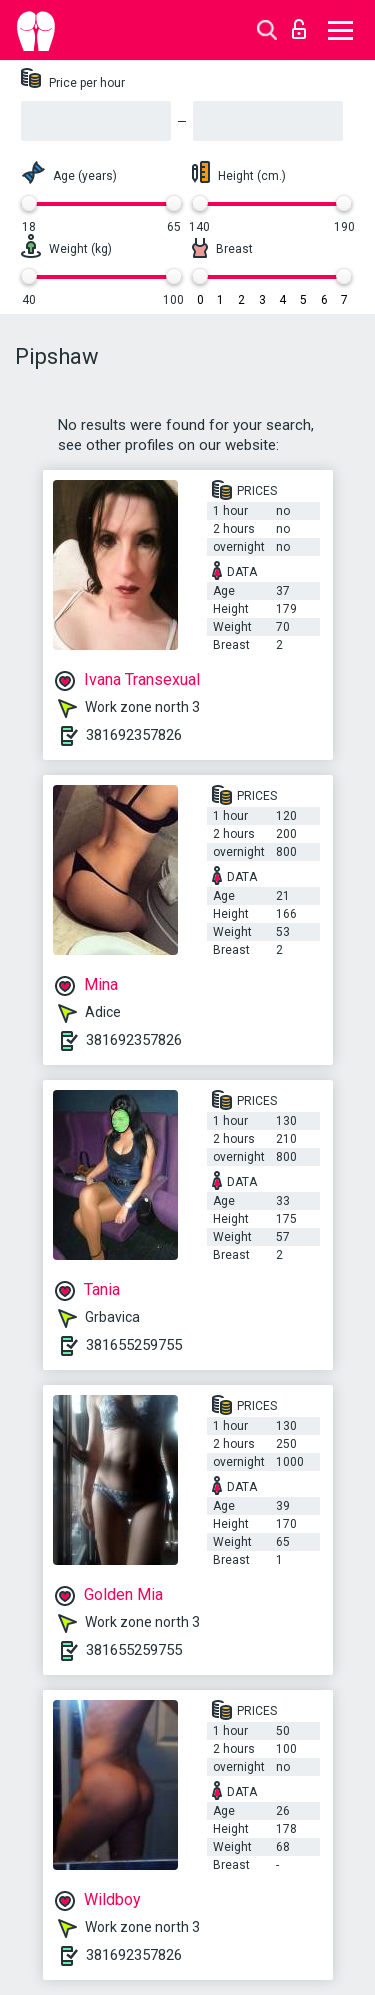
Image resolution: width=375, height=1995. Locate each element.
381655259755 (134, 1345)
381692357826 (134, 735)
